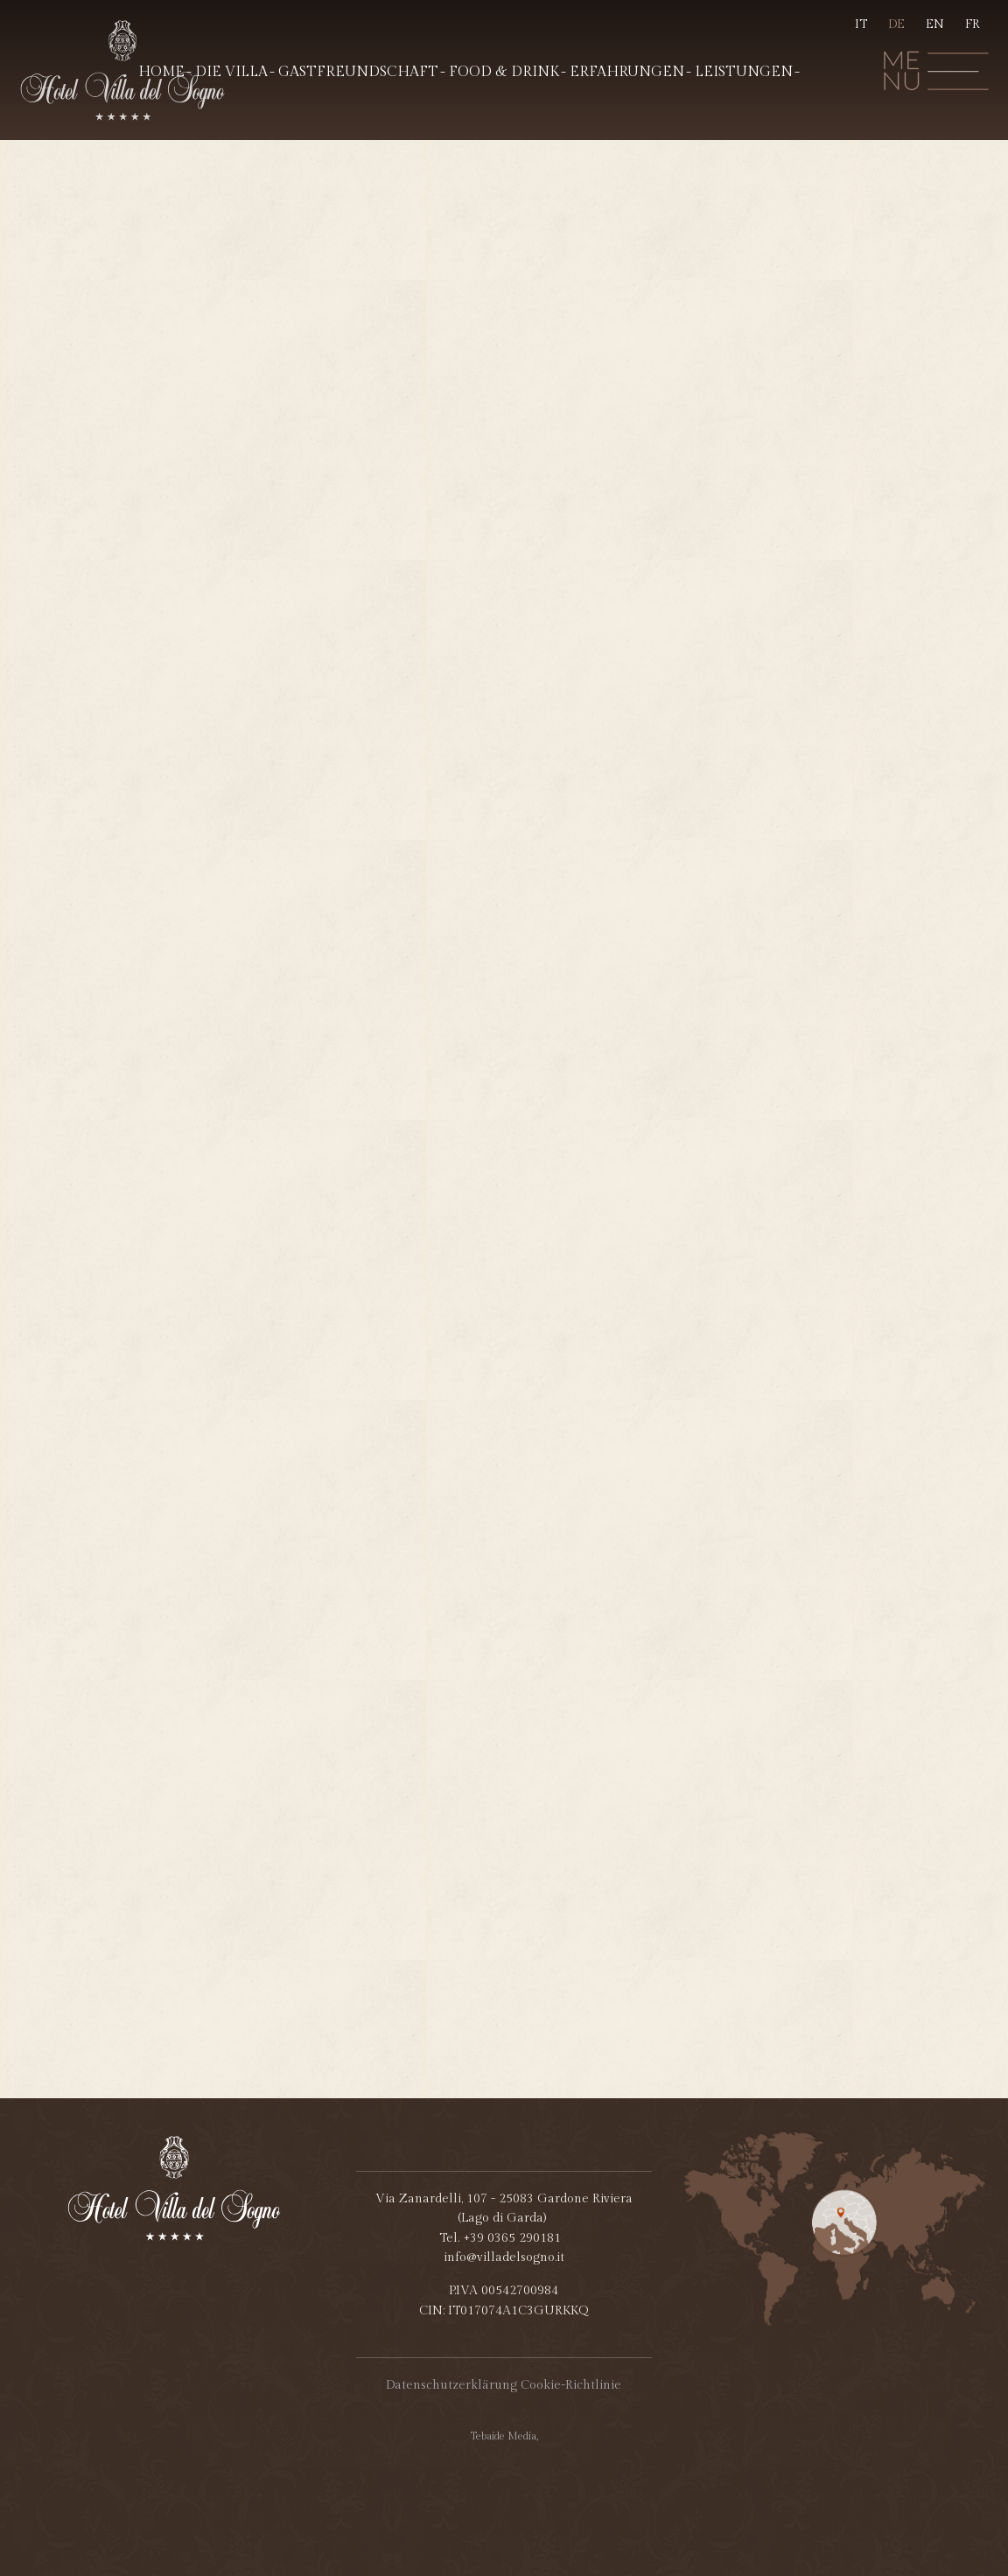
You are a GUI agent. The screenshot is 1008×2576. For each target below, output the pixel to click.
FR (972, 25)
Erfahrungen (627, 72)
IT (861, 25)
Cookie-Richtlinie (571, 2385)
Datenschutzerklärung (451, 2385)
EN (935, 25)
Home (161, 72)
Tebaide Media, (504, 2436)
